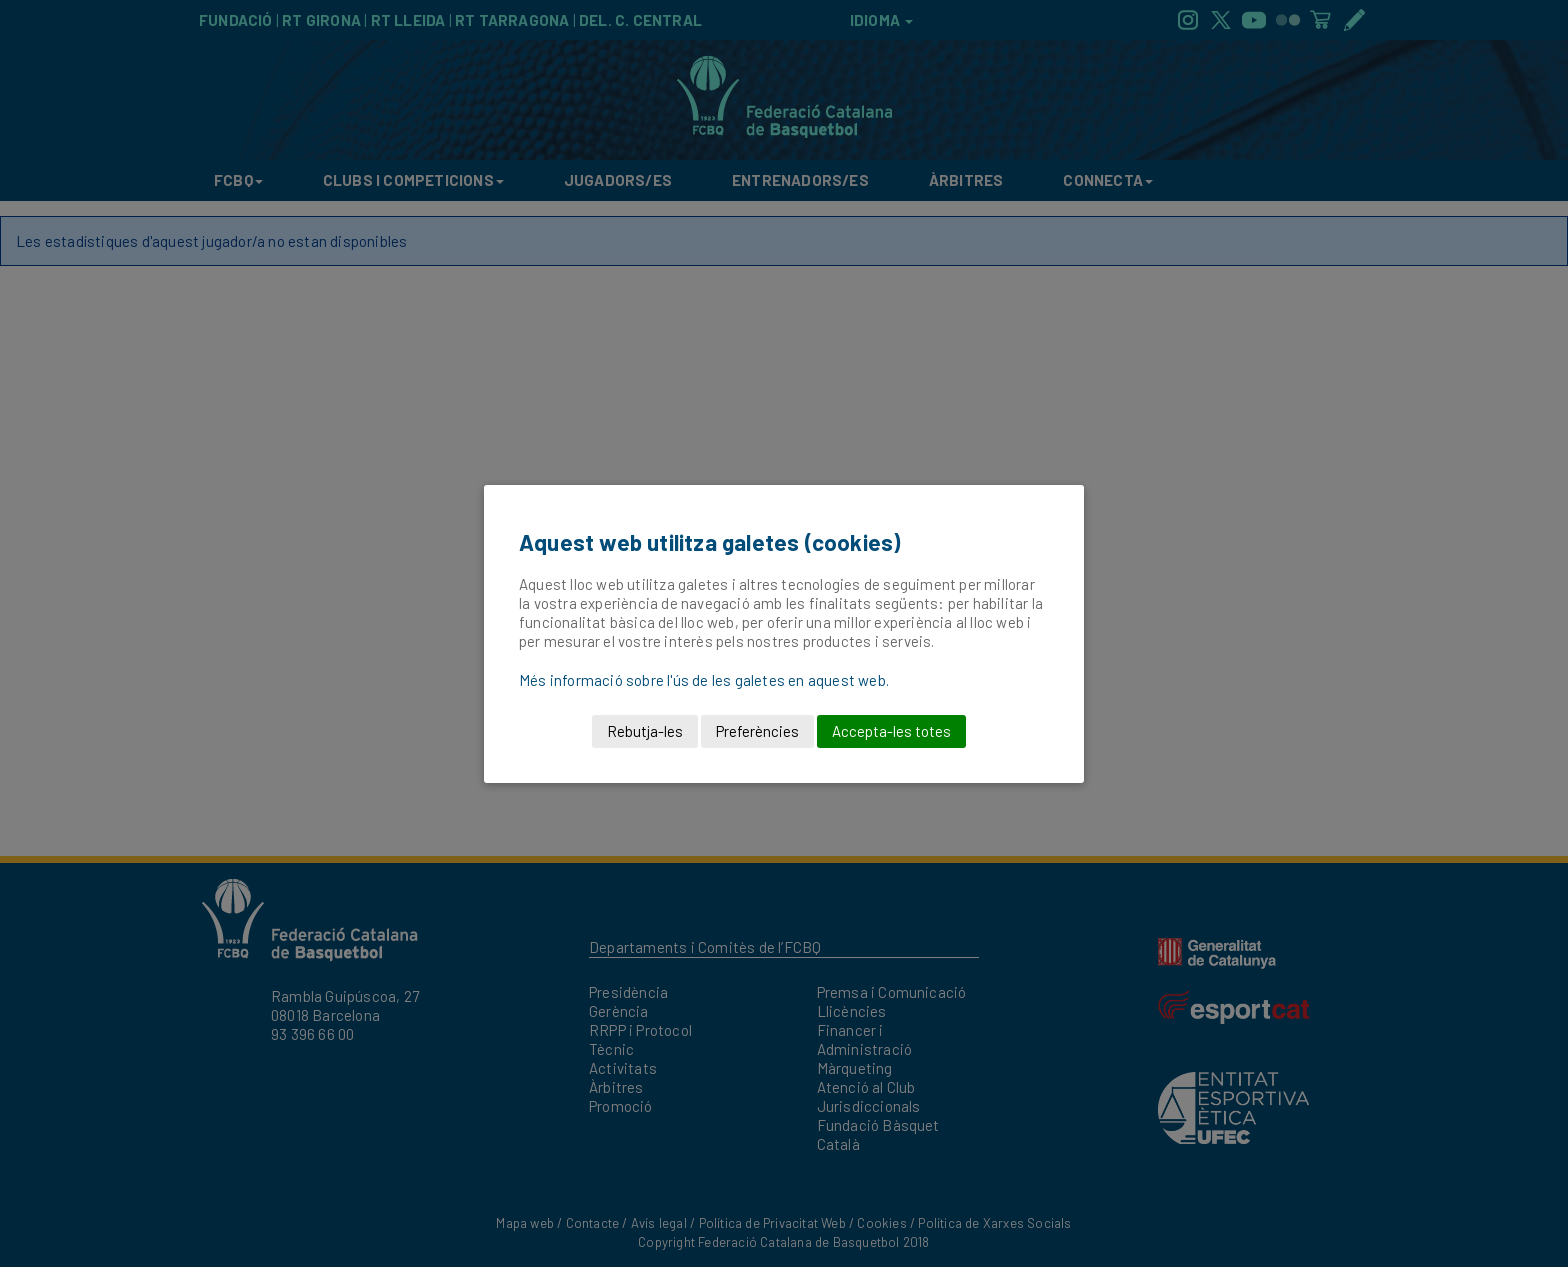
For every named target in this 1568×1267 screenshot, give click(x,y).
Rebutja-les (645, 731)
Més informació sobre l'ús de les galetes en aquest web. (704, 680)
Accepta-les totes (891, 731)
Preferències (757, 731)
